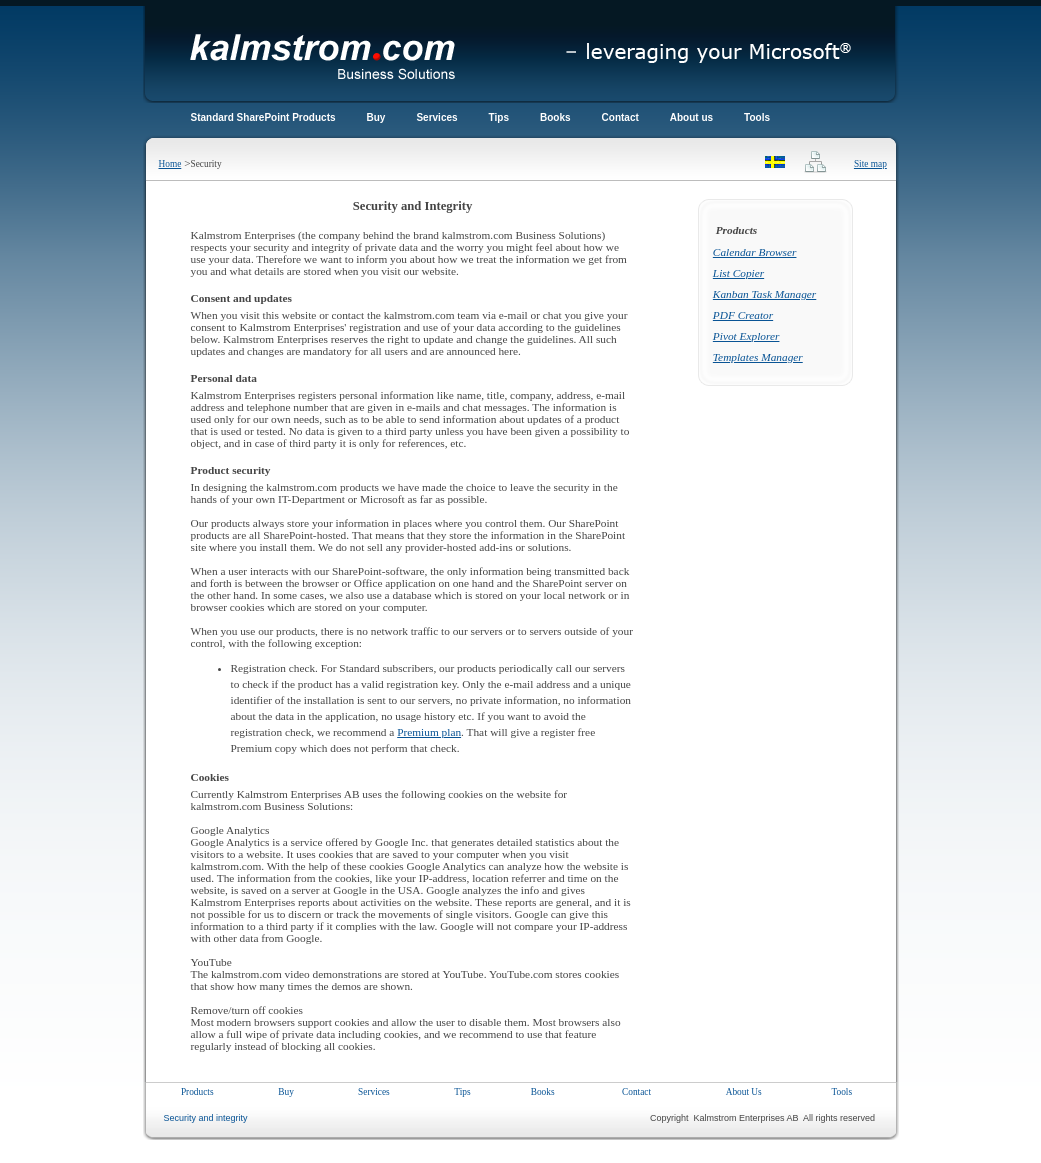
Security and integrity (203, 1118)
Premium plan (429, 732)
